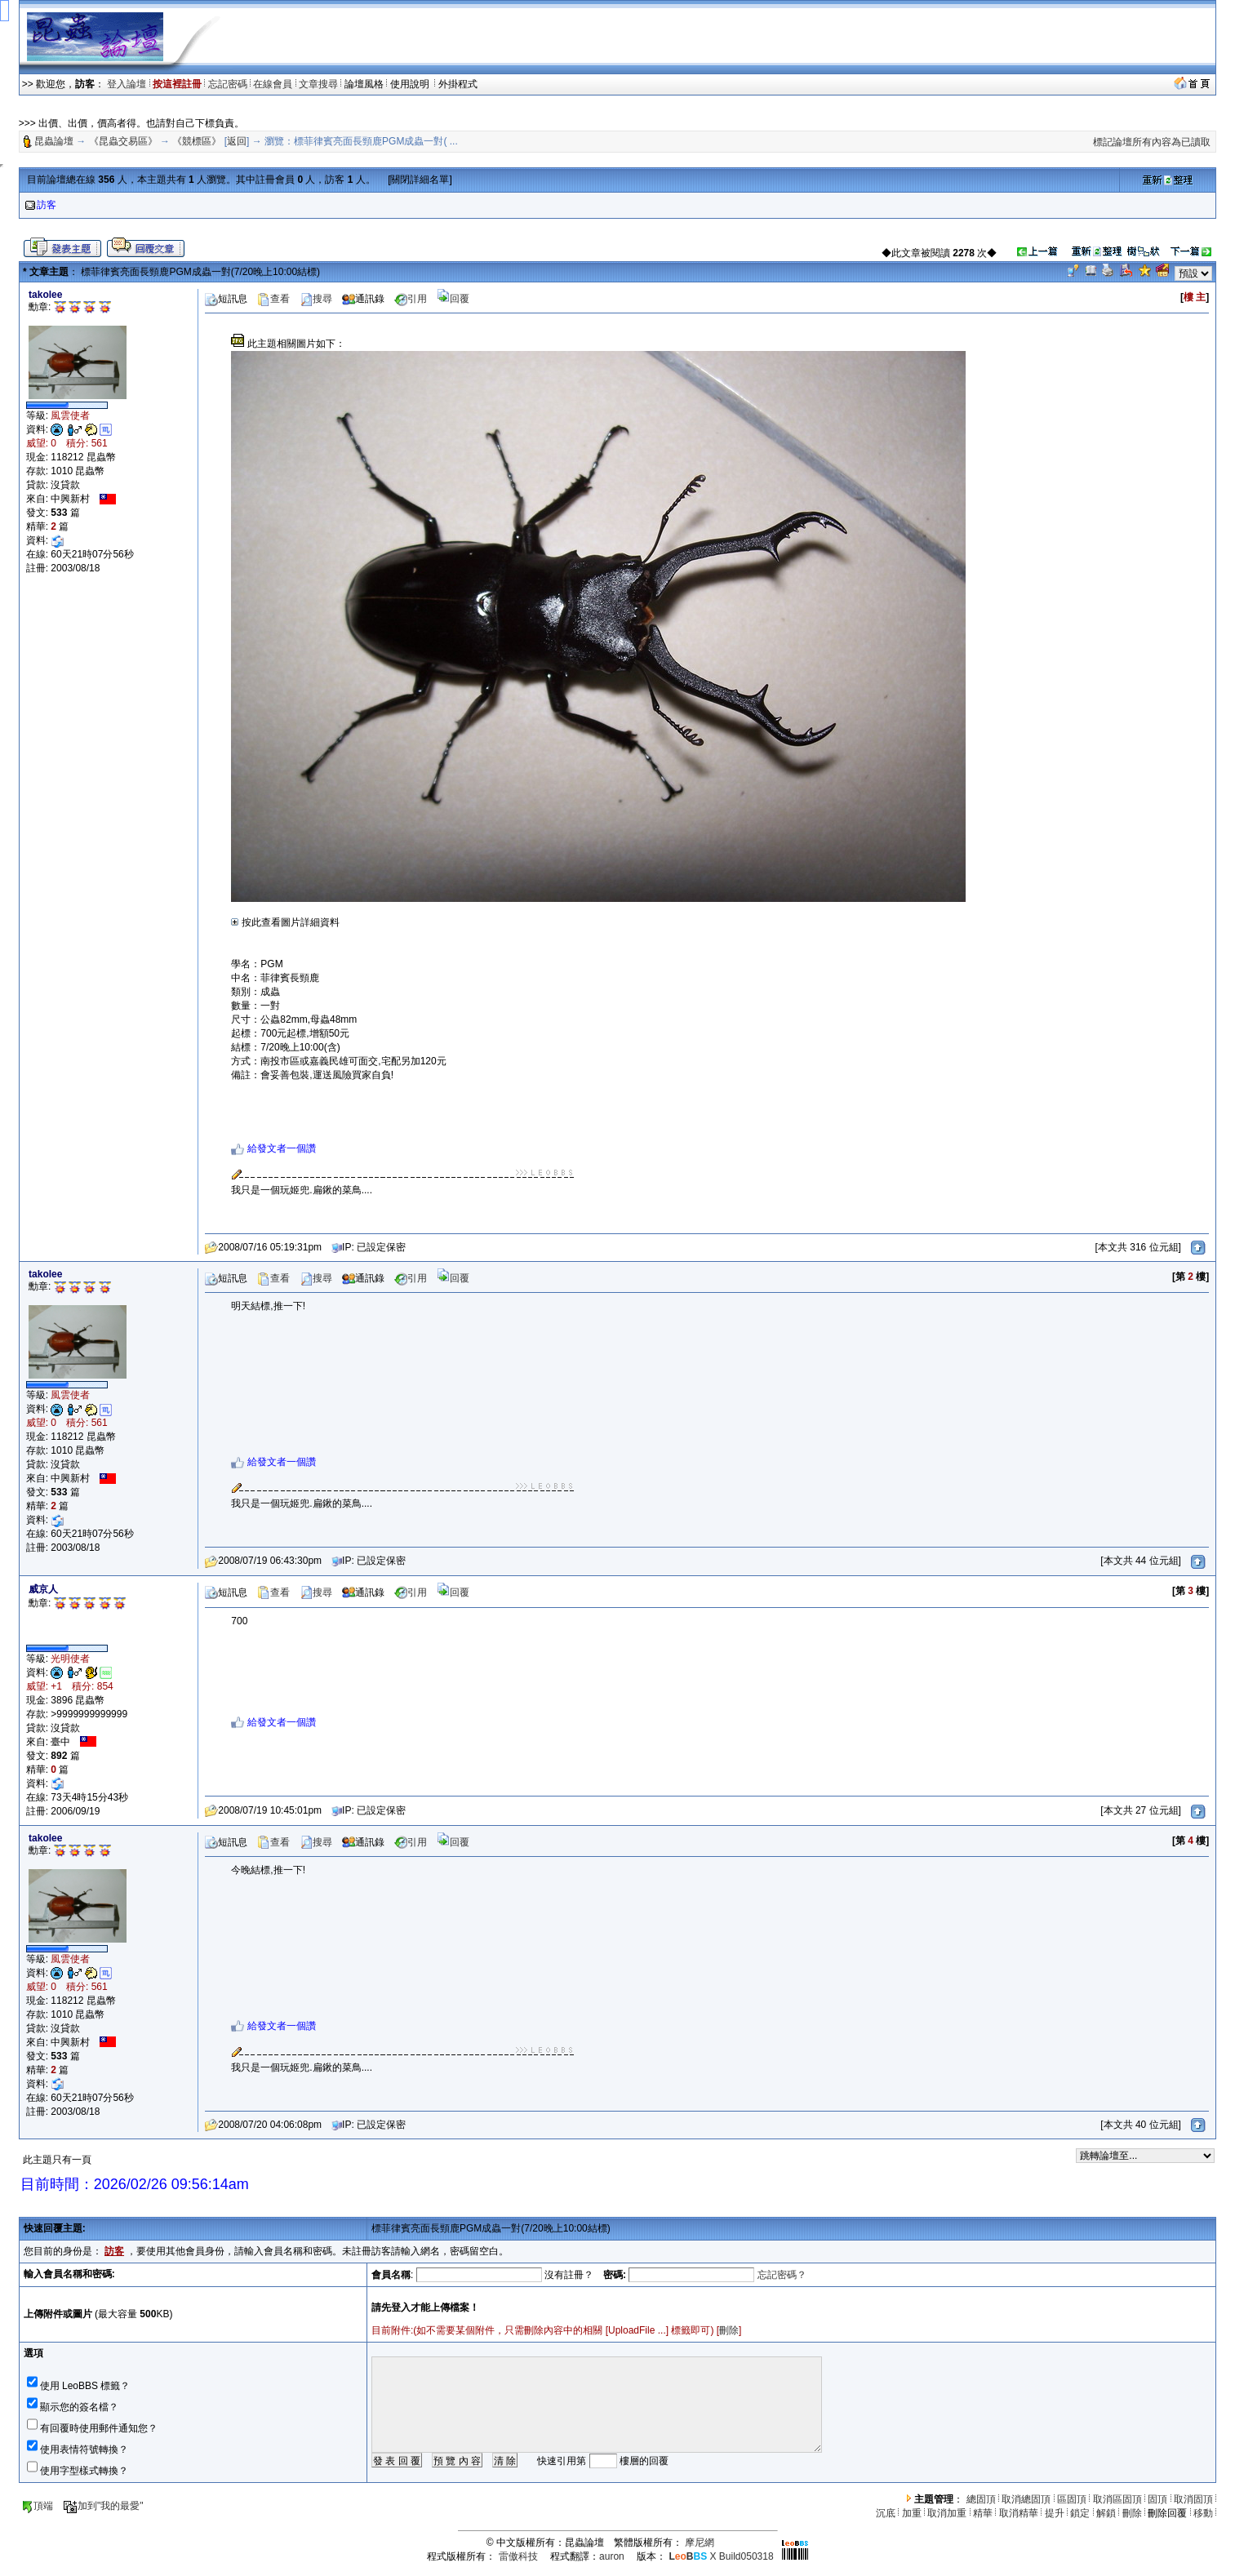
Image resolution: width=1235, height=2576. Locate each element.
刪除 (729, 2330)
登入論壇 (126, 84)
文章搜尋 (318, 84)
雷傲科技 (518, 2556)
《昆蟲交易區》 (123, 141)
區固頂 (1071, 2499)
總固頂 (981, 2499)
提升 (1054, 2513)
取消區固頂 (1117, 2499)
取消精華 (1018, 2513)
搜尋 (316, 298)
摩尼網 (699, 2542)
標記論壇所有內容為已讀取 (1152, 142)
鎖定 (1080, 2513)
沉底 (885, 2513)
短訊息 (226, 298)
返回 (237, 141)
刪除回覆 (1167, 2513)
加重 (912, 2513)
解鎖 (1106, 2513)
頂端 (37, 2506)
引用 (410, 298)
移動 (1203, 2513)
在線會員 (272, 84)
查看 (273, 298)
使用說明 (411, 84)
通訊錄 (363, 298)
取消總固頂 (1026, 2499)
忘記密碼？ (781, 2275)
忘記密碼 (227, 84)
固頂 (1157, 2499)
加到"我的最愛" (103, 2506)
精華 (983, 2513)
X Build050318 (721, 2556)
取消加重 (946, 2513)
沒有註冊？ (568, 2275)
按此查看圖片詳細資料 (285, 922)
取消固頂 (1193, 2499)
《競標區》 (196, 141)
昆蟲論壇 (53, 141)
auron (611, 2556)
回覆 (453, 298)
